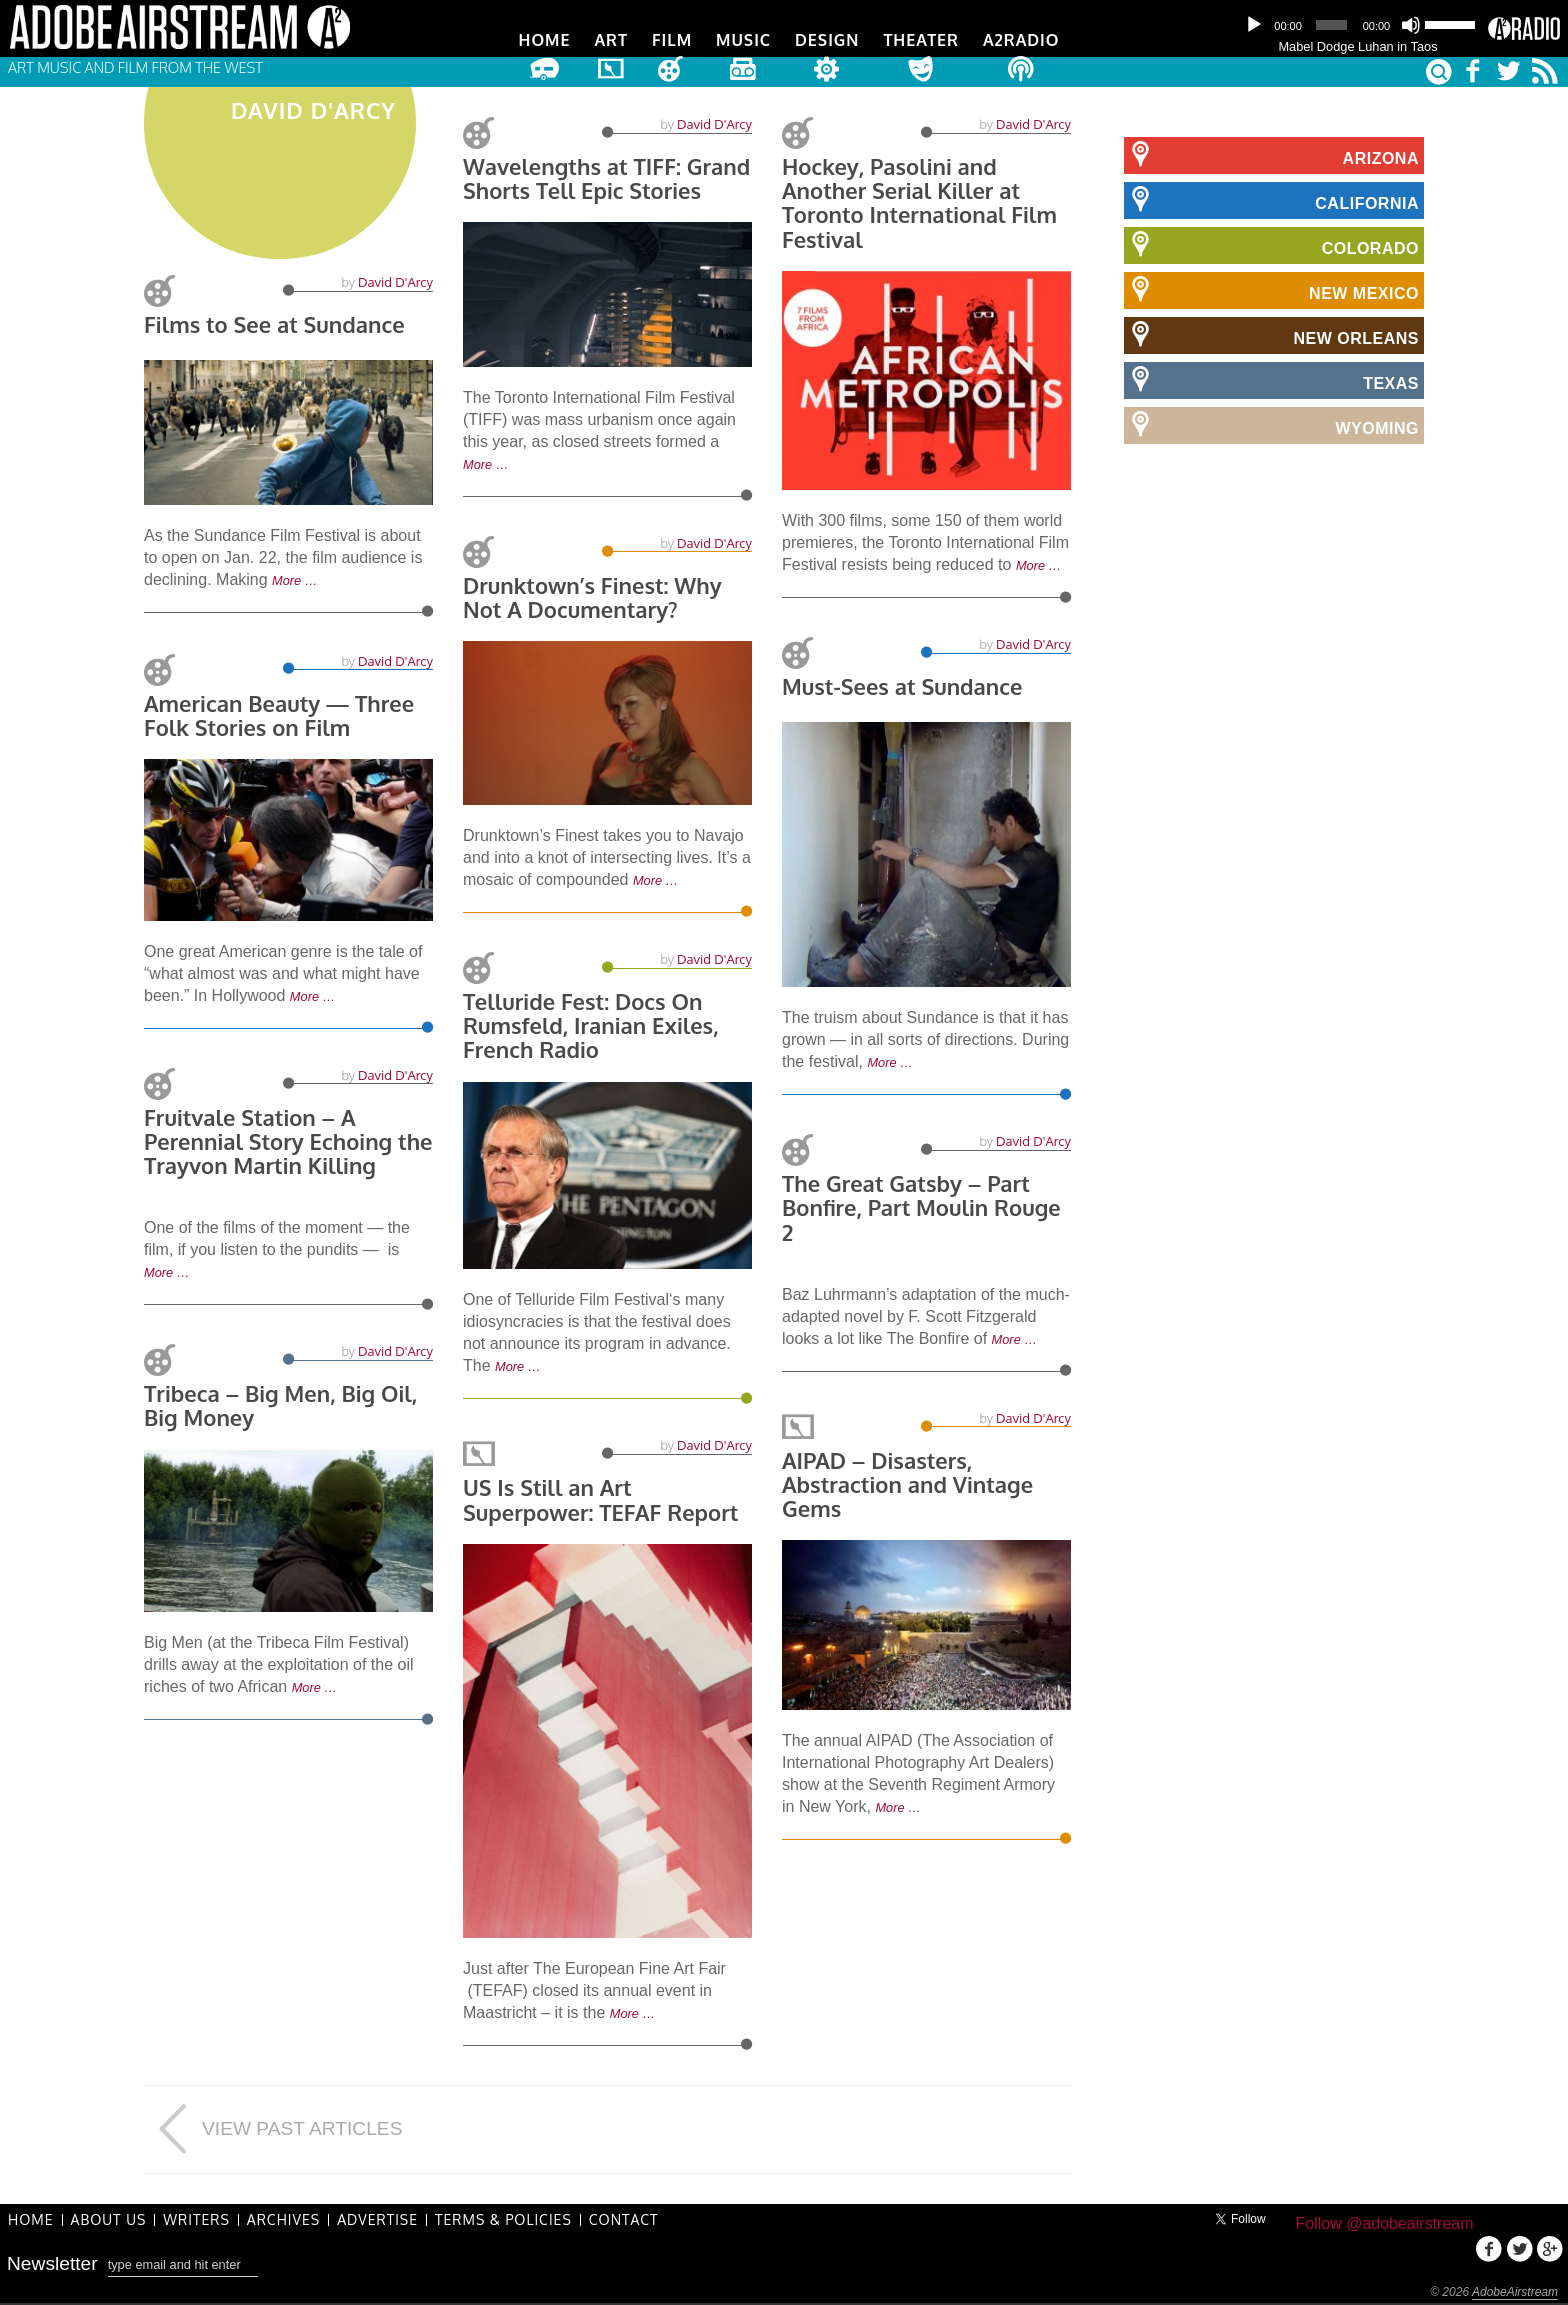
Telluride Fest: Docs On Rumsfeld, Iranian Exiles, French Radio (591, 1025)
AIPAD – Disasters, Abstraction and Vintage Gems (907, 1484)
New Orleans (1271, 335)
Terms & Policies (503, 2220)
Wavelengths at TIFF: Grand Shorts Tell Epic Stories (606, 178)
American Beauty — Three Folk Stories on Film (279, 715)
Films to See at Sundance (274, 326)
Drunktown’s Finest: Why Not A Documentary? (592, 597)
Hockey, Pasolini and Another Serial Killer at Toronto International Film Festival (919, 202)
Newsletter (52, 2263)
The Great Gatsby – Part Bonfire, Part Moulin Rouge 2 (921, 1207)
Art (611, 40)
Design (827, 40)
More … (295, 582)
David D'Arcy (395, 284)
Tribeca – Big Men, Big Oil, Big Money (280, 1405)
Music (743, 40)
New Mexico (1271, 290)
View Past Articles (273, 2129)
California (1271, 200)
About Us (109, 2220)
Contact (624, 2220)
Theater (920, 40)
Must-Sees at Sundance (902, 686)
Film (672, 40)
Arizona (1271, 155)
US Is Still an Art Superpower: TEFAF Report (601, 1499)
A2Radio (1021, 40)
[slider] (1331, 25)
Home (545, 40)
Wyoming (1271, 425)
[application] (1358, 25)
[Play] (1254, 25)
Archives (283, 2220)
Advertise (377, 2220)
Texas (1271, 380)
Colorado (1271, 245)
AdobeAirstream (1515, 2292)
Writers (196, 2220)
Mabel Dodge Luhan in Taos (1357, 46)
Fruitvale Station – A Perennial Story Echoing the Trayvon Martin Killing (288, 1141)
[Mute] (1411, 25)
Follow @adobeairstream (1384, 2223)
